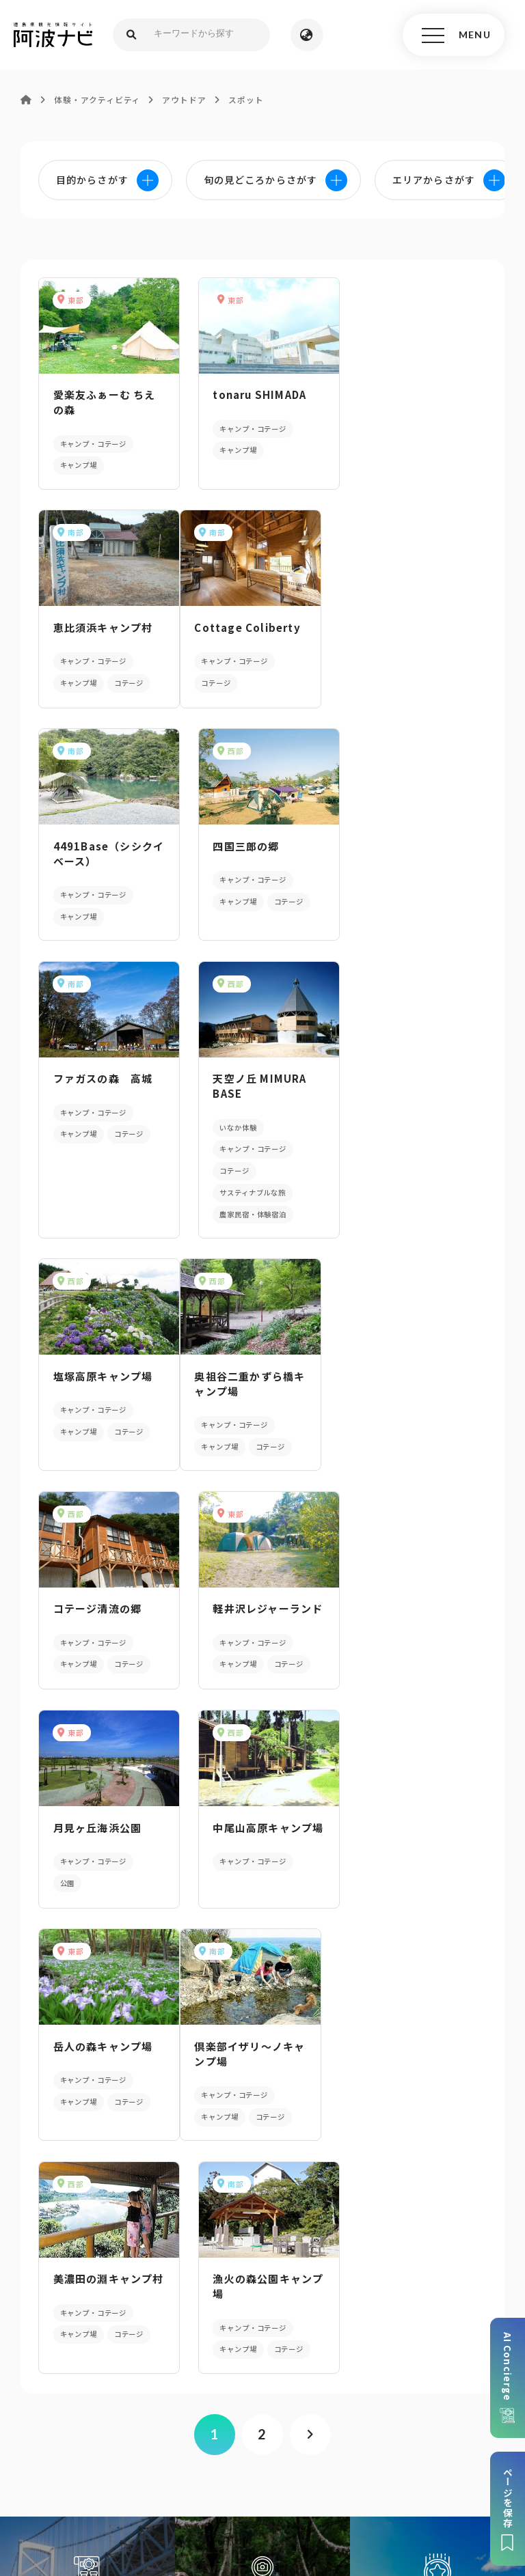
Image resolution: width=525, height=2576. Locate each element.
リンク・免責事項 (401, 2442)
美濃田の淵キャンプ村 (258, 1611)
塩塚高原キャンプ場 (413, 857)
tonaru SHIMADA (255, 394)
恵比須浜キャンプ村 (413, 394)
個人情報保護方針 (305, 2442)
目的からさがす (262, 1946)
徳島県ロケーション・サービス (363, 2462)
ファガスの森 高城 (102, 857)
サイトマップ (220, 2442)
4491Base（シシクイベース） (258, 633)
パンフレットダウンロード (262, 2181)
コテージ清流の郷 (252, 1154)
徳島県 (464, 2462)
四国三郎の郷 (397, 626)
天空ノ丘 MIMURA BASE (255, 865)
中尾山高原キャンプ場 (258, 1393)
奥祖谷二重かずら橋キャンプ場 (102, 1161)
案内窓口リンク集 (262, 2234)
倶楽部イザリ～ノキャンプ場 (102, 1611)
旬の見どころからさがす (437, 1946)
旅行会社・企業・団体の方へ (125, 2462)
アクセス (263, 2286)
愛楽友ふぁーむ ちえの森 (104, 402)
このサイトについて (129, 2442)
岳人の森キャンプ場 (413, 1386)
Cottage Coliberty (106, 626)
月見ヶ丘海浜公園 (97, 1386)
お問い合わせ (269, 2483)
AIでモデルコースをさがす (87, 1946)
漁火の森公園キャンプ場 (413, 1611)
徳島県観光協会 (242, 2462)
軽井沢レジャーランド (413, 1161)
